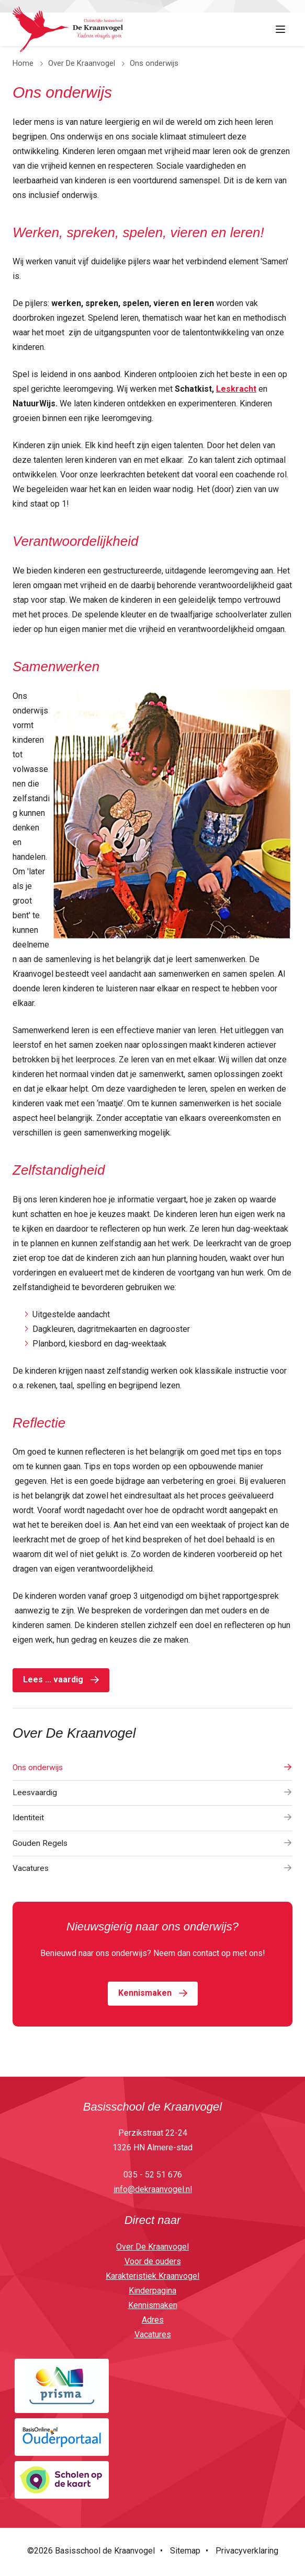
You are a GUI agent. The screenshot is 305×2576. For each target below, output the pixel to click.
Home (23, 63)
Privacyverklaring (247, 2553)
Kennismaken (145, 1995)
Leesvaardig (152, 1793)
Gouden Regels (152, 1844)
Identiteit (152, 1819)
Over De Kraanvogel (81, 63)
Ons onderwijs (152, 1768)
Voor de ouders (153, 2263)
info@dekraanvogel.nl (153, 2191)
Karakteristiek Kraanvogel (152, 2278)
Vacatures (152, 1870)
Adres (153, 2322)
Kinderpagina (152, 2293)
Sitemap (185, 2553)
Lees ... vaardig (53, 1679)
